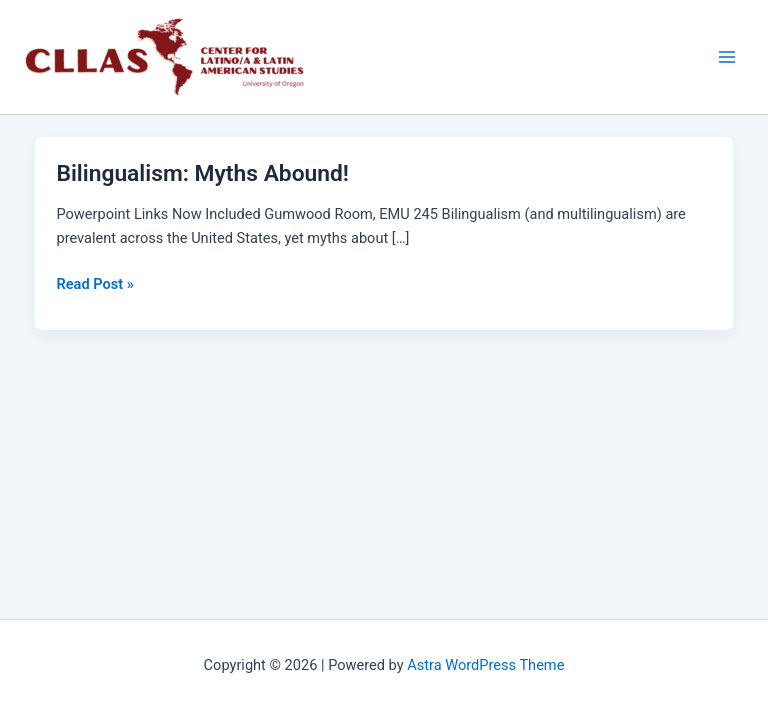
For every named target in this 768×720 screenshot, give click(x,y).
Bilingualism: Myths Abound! (202, 173)
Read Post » (94, 282)
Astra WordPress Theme (485, 665)
